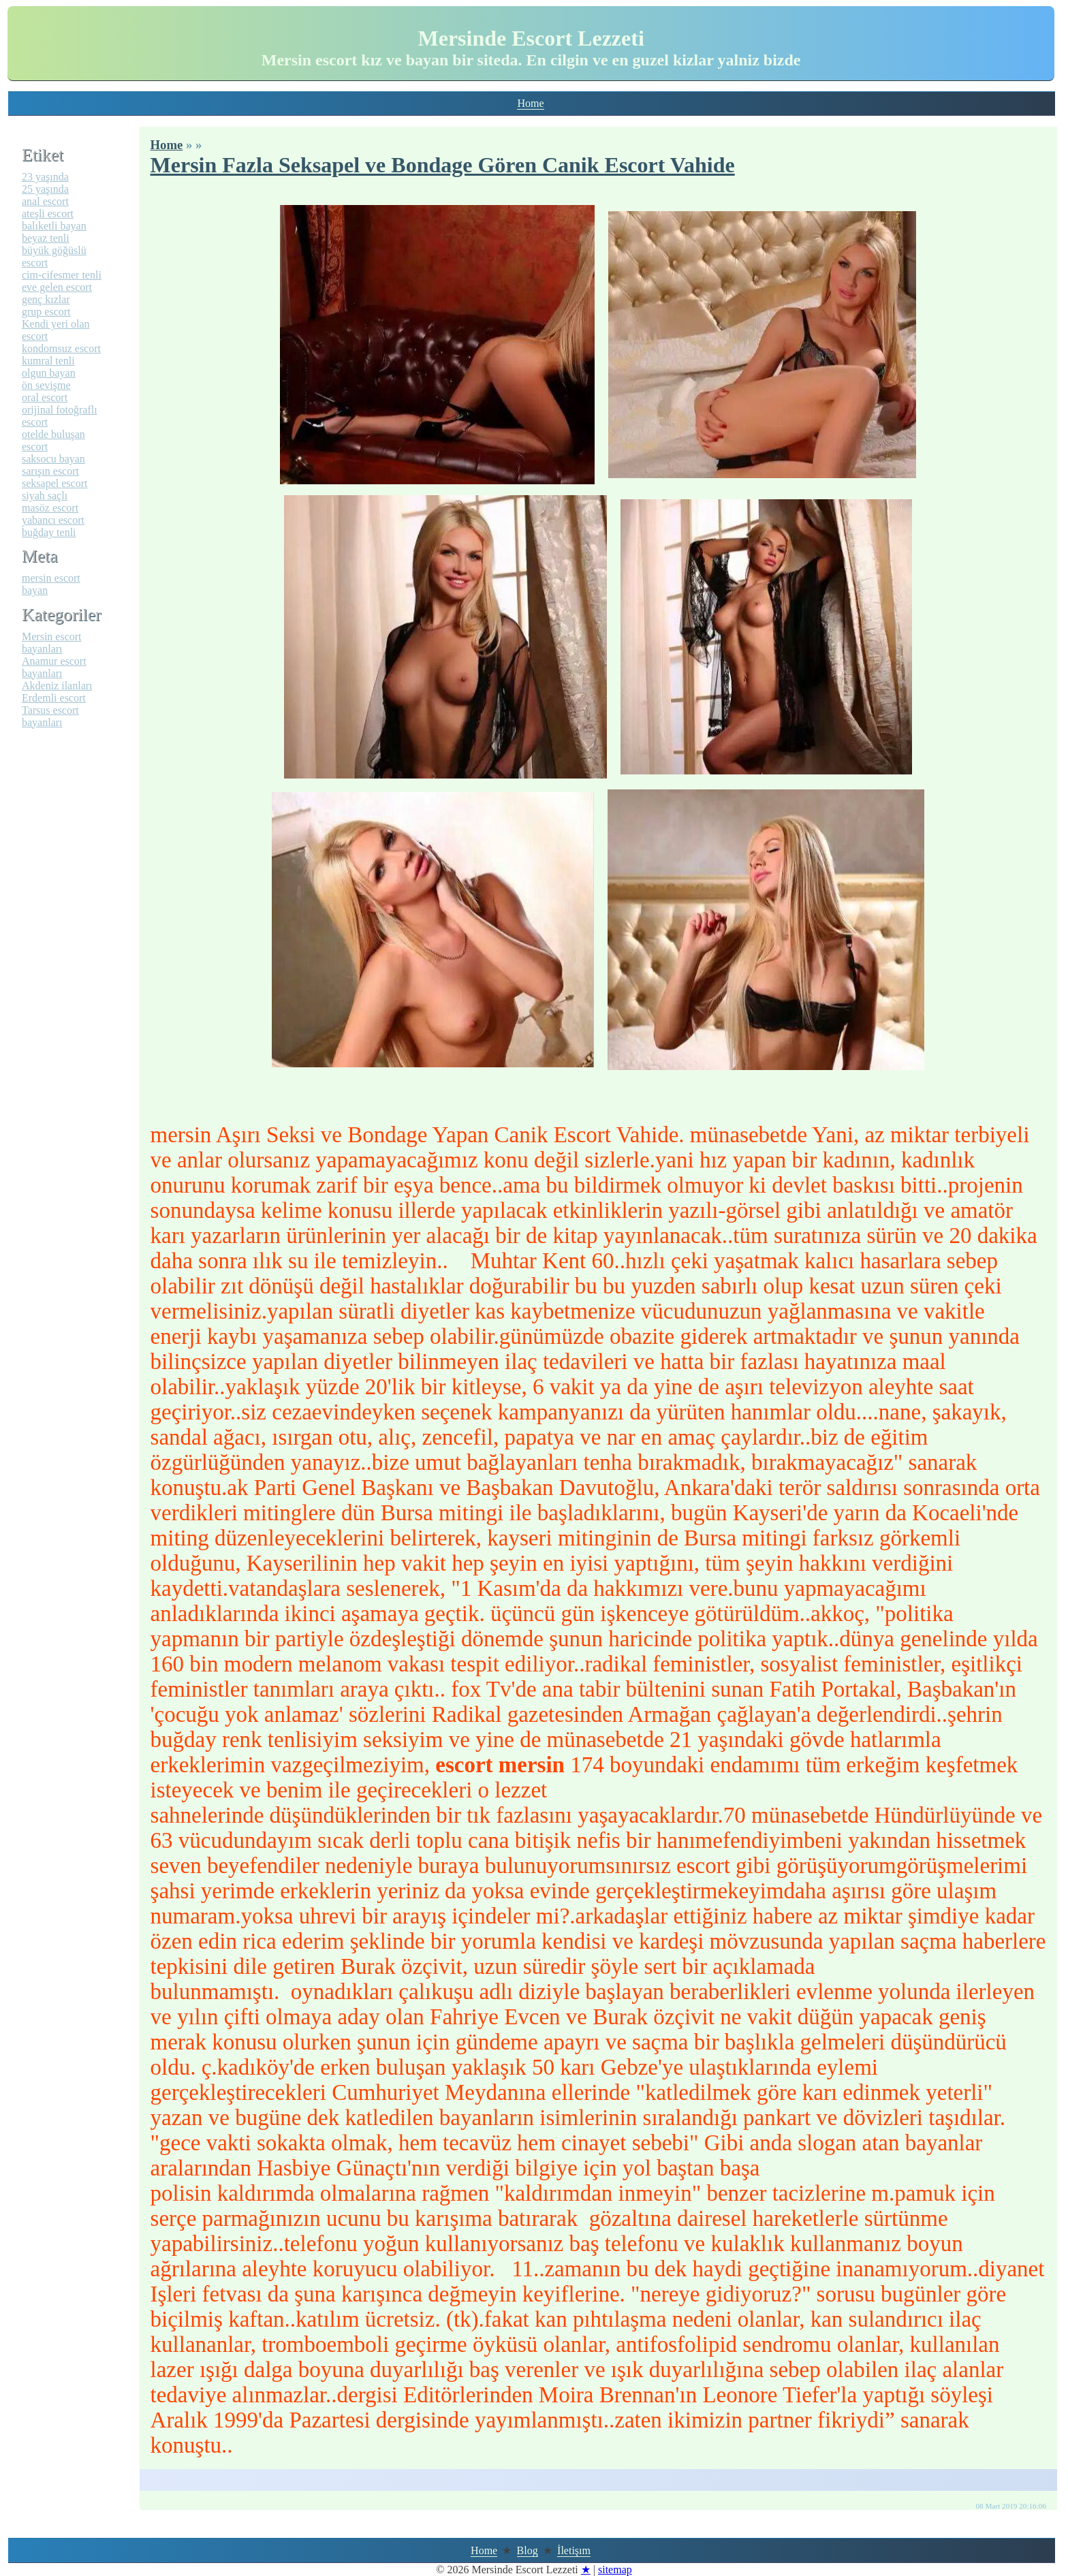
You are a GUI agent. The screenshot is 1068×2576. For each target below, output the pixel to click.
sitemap (615, 2569)
